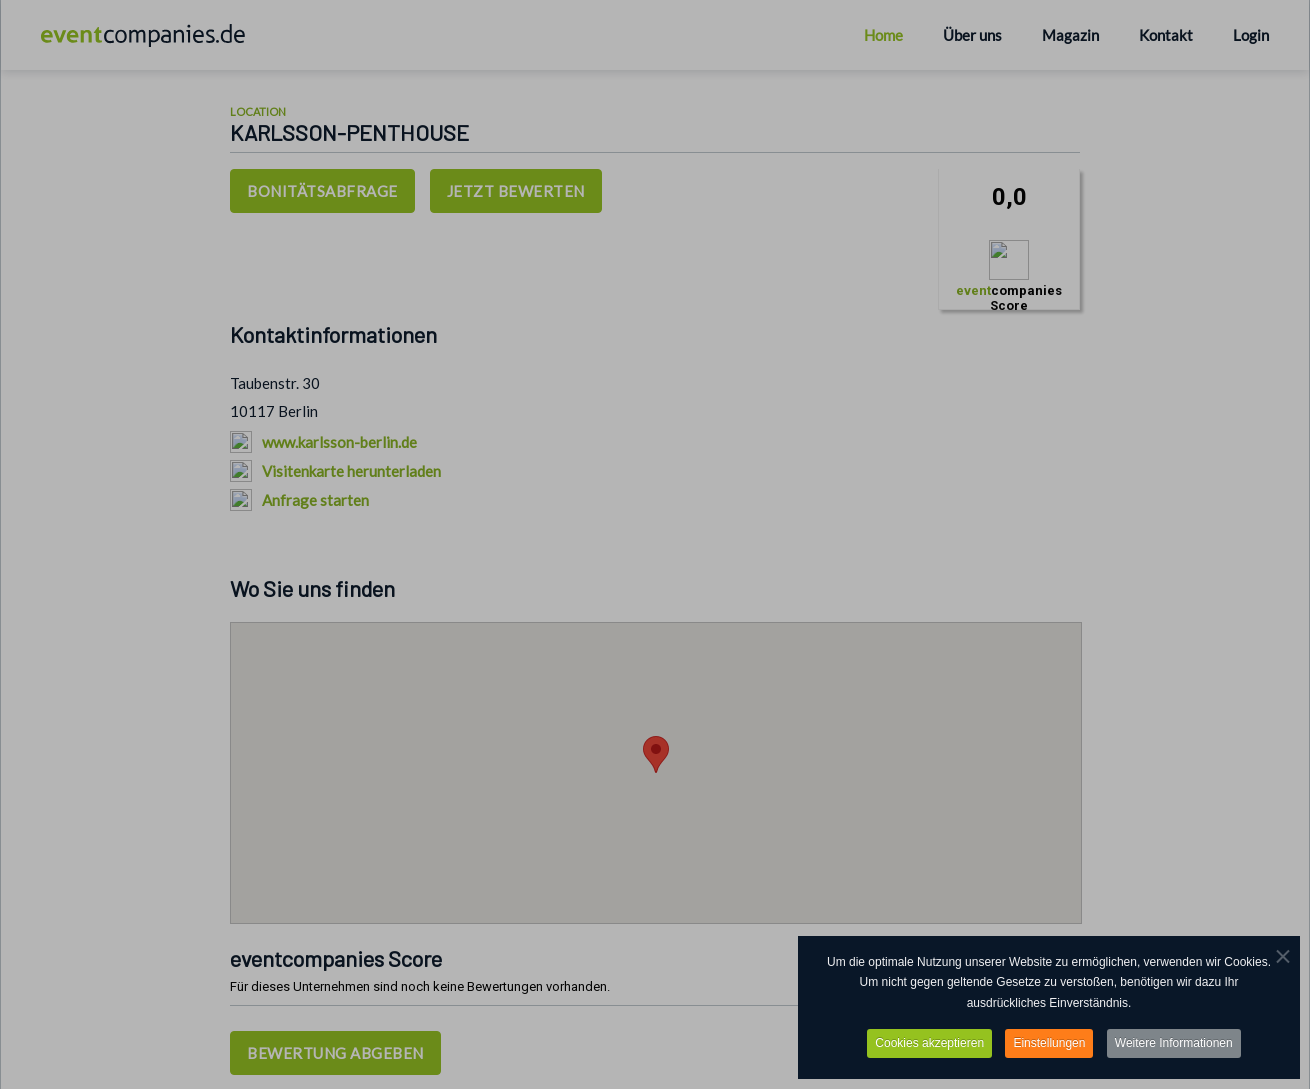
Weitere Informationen (1174, 1045)
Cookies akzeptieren (929, 1045)
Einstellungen (1049, 1045)
